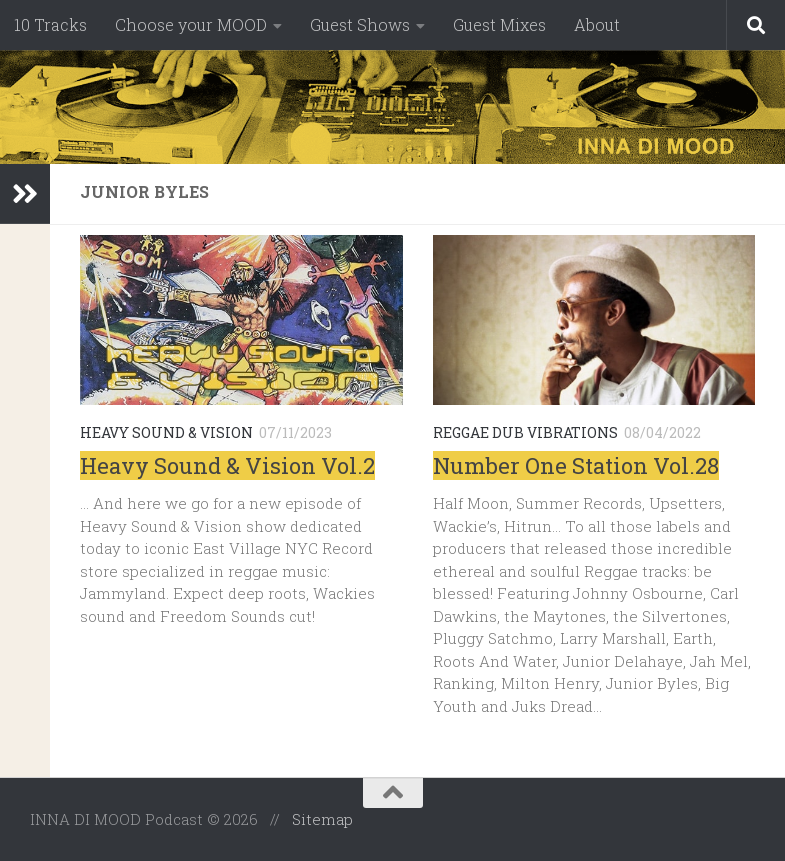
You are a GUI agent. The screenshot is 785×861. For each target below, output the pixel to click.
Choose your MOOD (191, 24)
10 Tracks (50, 24)
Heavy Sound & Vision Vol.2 (227, 465)
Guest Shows (360, 24)
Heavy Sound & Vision (166, 432)
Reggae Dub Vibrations (525, 432)
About (597, 24)
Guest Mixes (499, 24)
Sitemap (322, 819)
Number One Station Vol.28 (576, 465)
